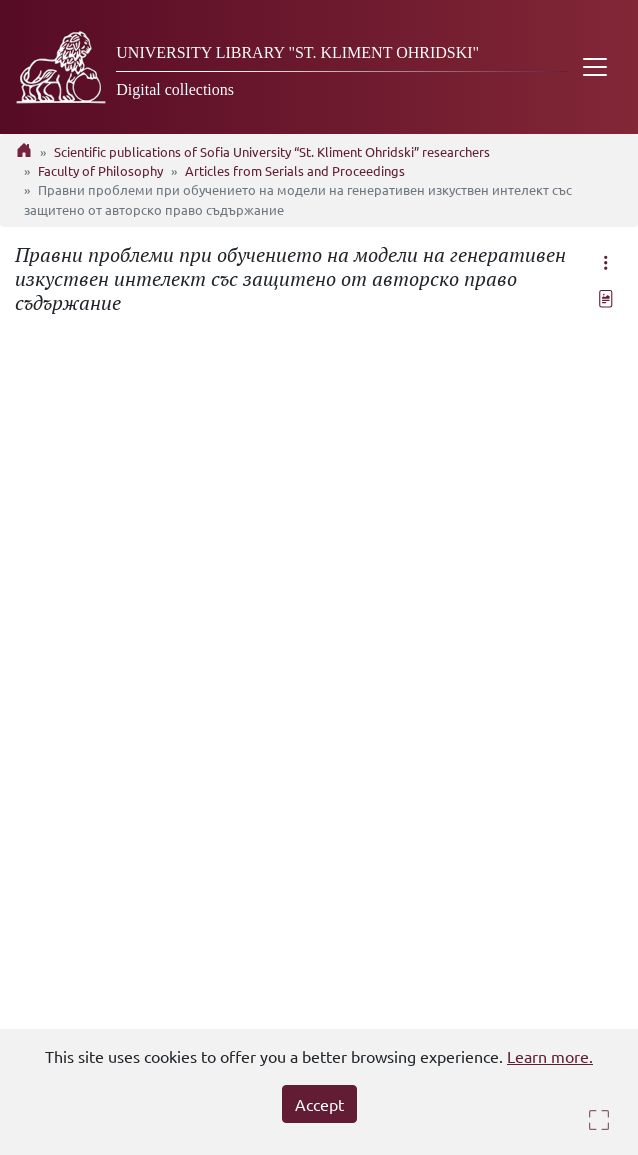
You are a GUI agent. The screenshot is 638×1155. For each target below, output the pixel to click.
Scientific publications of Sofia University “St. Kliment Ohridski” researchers (272, 151)
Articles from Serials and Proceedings (295, 170)
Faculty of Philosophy (100, 170)
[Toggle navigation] (595, 67)
